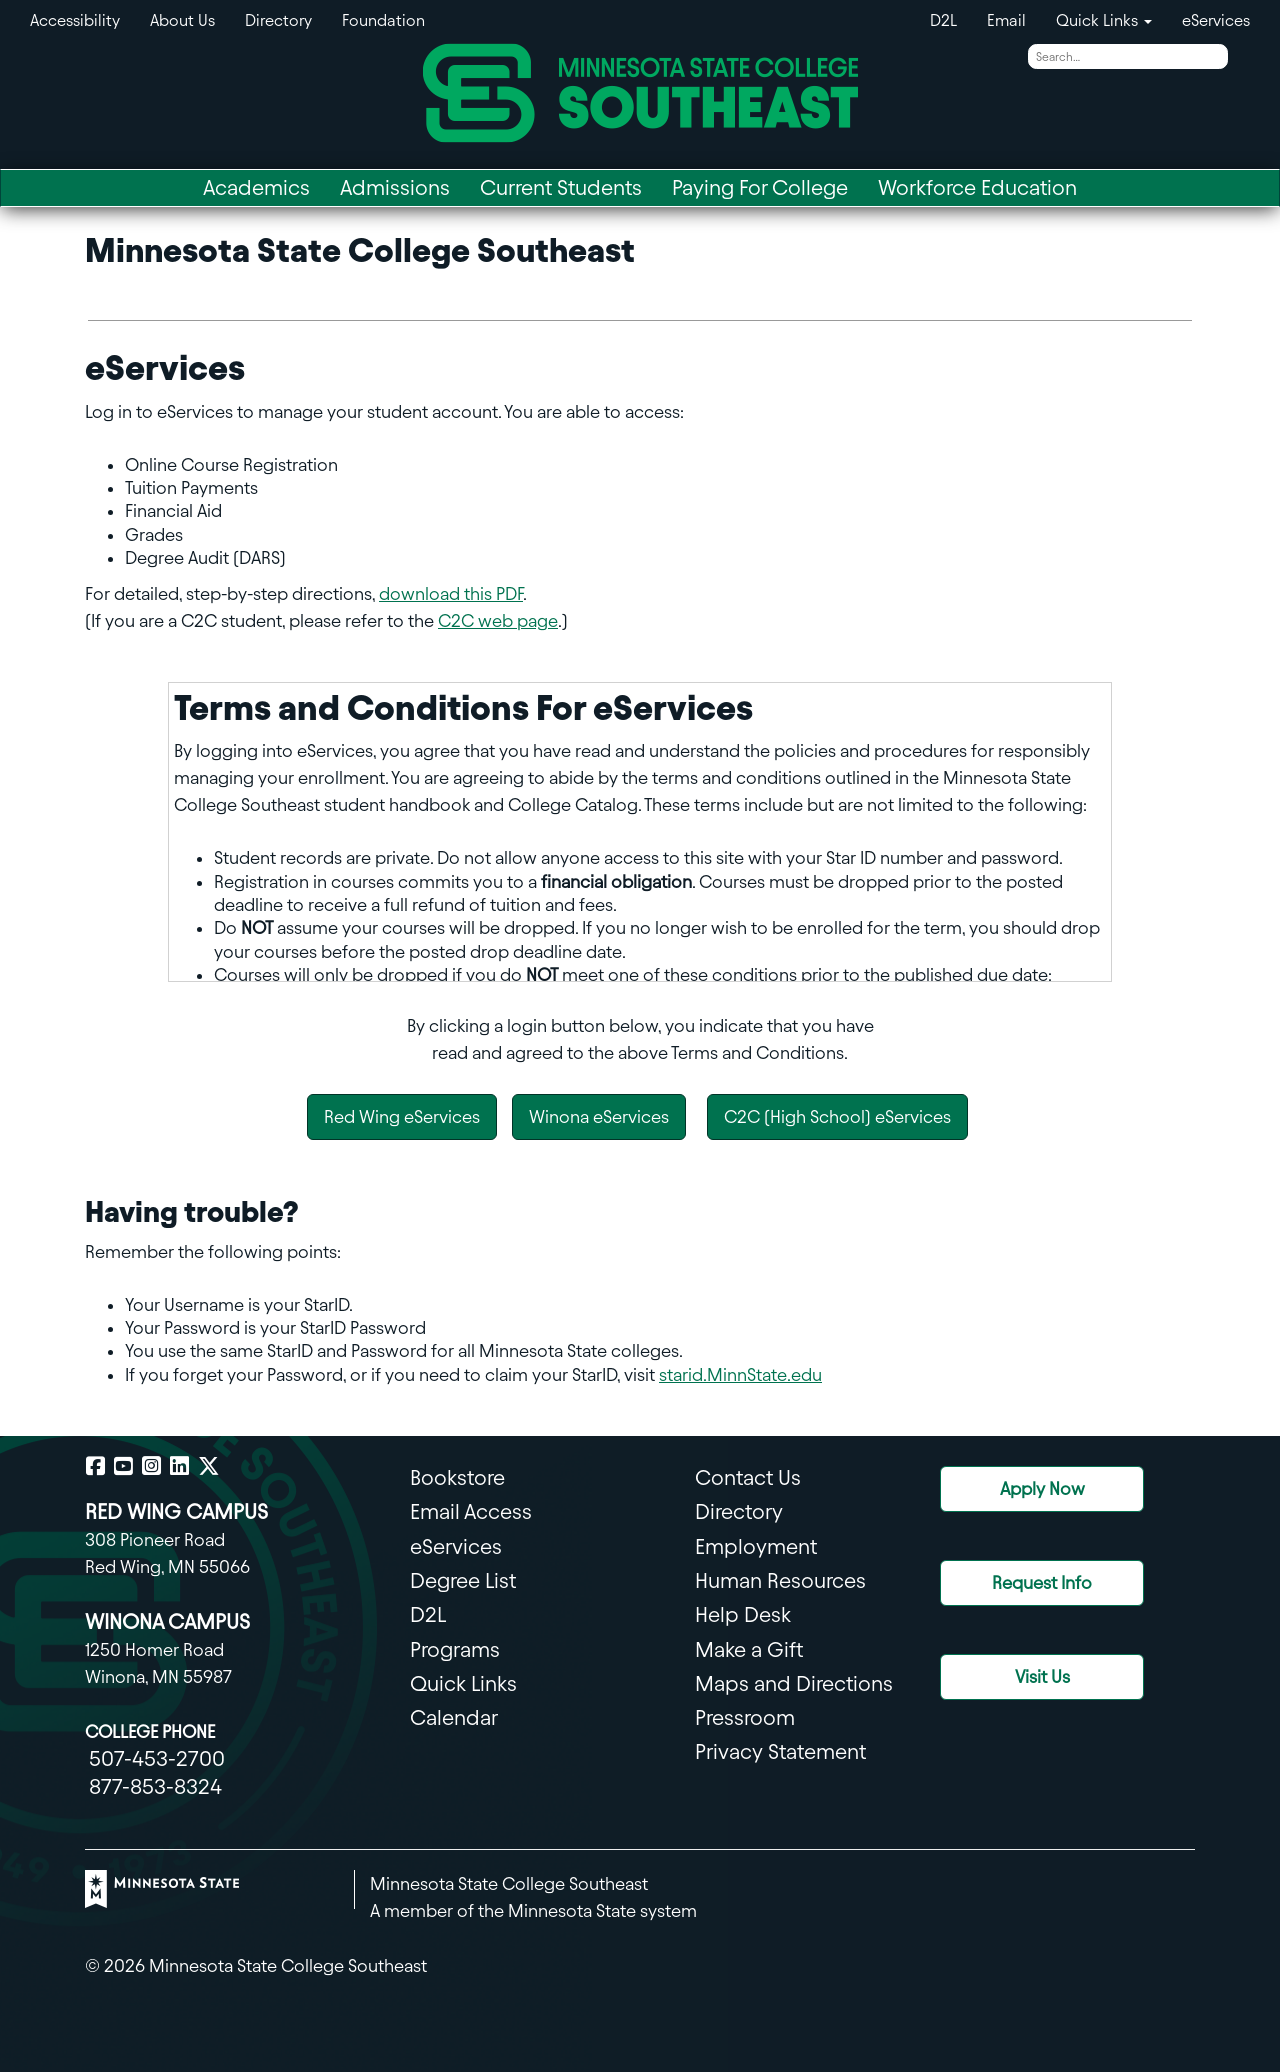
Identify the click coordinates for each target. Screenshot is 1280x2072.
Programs (455, 1649)
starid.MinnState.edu (740, 1374)
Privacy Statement (780, 1751)
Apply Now (1042, 1488)
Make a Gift (749, 1649)
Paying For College (760, 187)
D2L (943, 20)
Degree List (463, 1580)
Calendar (454, 1717)
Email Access (471, 1511)
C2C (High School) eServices (837, 1116)
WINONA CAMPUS (167, 1621)
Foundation (383, 20)
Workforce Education (977, 187)
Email (1006, 20)
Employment (756, 1546)
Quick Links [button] (1104, 20)
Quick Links (463, 1683)
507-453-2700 (157, 1758)
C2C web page (498, 620)
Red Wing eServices (402, 1116)
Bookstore (457, 1477)
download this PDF (451, 593)
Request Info (1042, 1582)
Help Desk (743, 1614)
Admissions (395, 187)
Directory (278, 20)
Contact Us (748, 1477)
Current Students (561, 187)
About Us (182, 20)
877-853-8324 (155, 1786)
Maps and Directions (794, 1683)
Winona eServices (599, 1116)
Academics (256, 187)
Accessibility (75, 20)
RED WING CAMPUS (176, 1511)
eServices (1216, 20)
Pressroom (745, 1717)
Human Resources (780, 1580)
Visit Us (1042, 1676)
